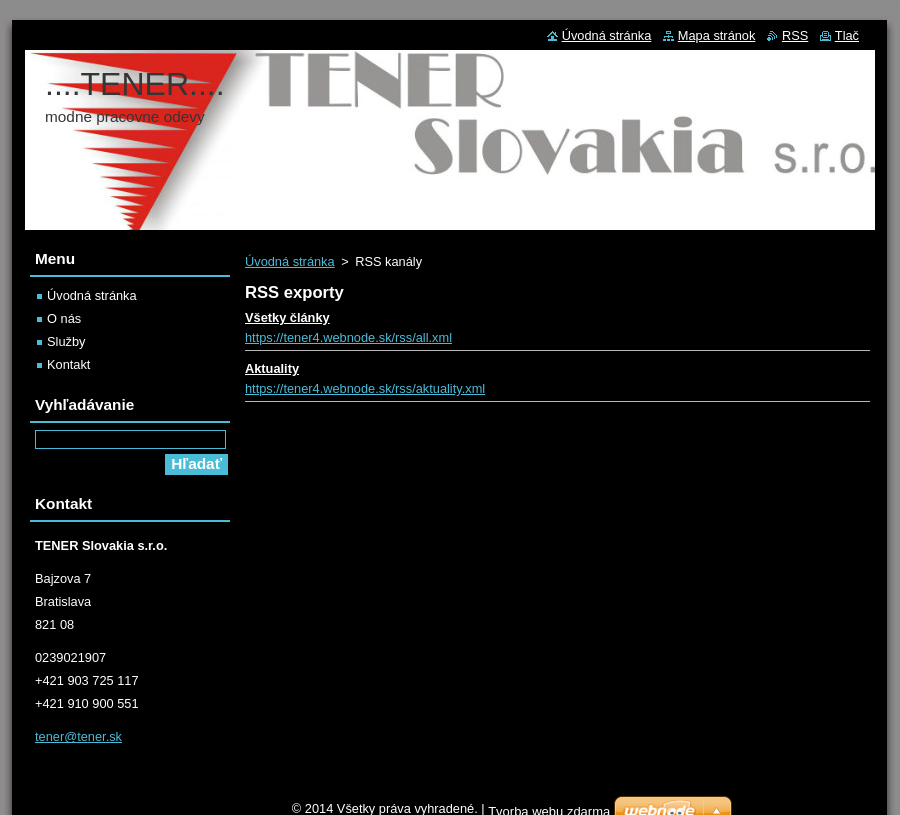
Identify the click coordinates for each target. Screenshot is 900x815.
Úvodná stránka (290, 261)
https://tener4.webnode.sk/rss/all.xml (348, 337)
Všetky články (287, 317)
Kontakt (68, 364)
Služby (66, 341)
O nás (64, 318)
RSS (795, 35)
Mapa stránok (717, 35)
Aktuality (272, 368)
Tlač (847, 35)
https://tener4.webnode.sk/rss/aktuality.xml (365, 388)
